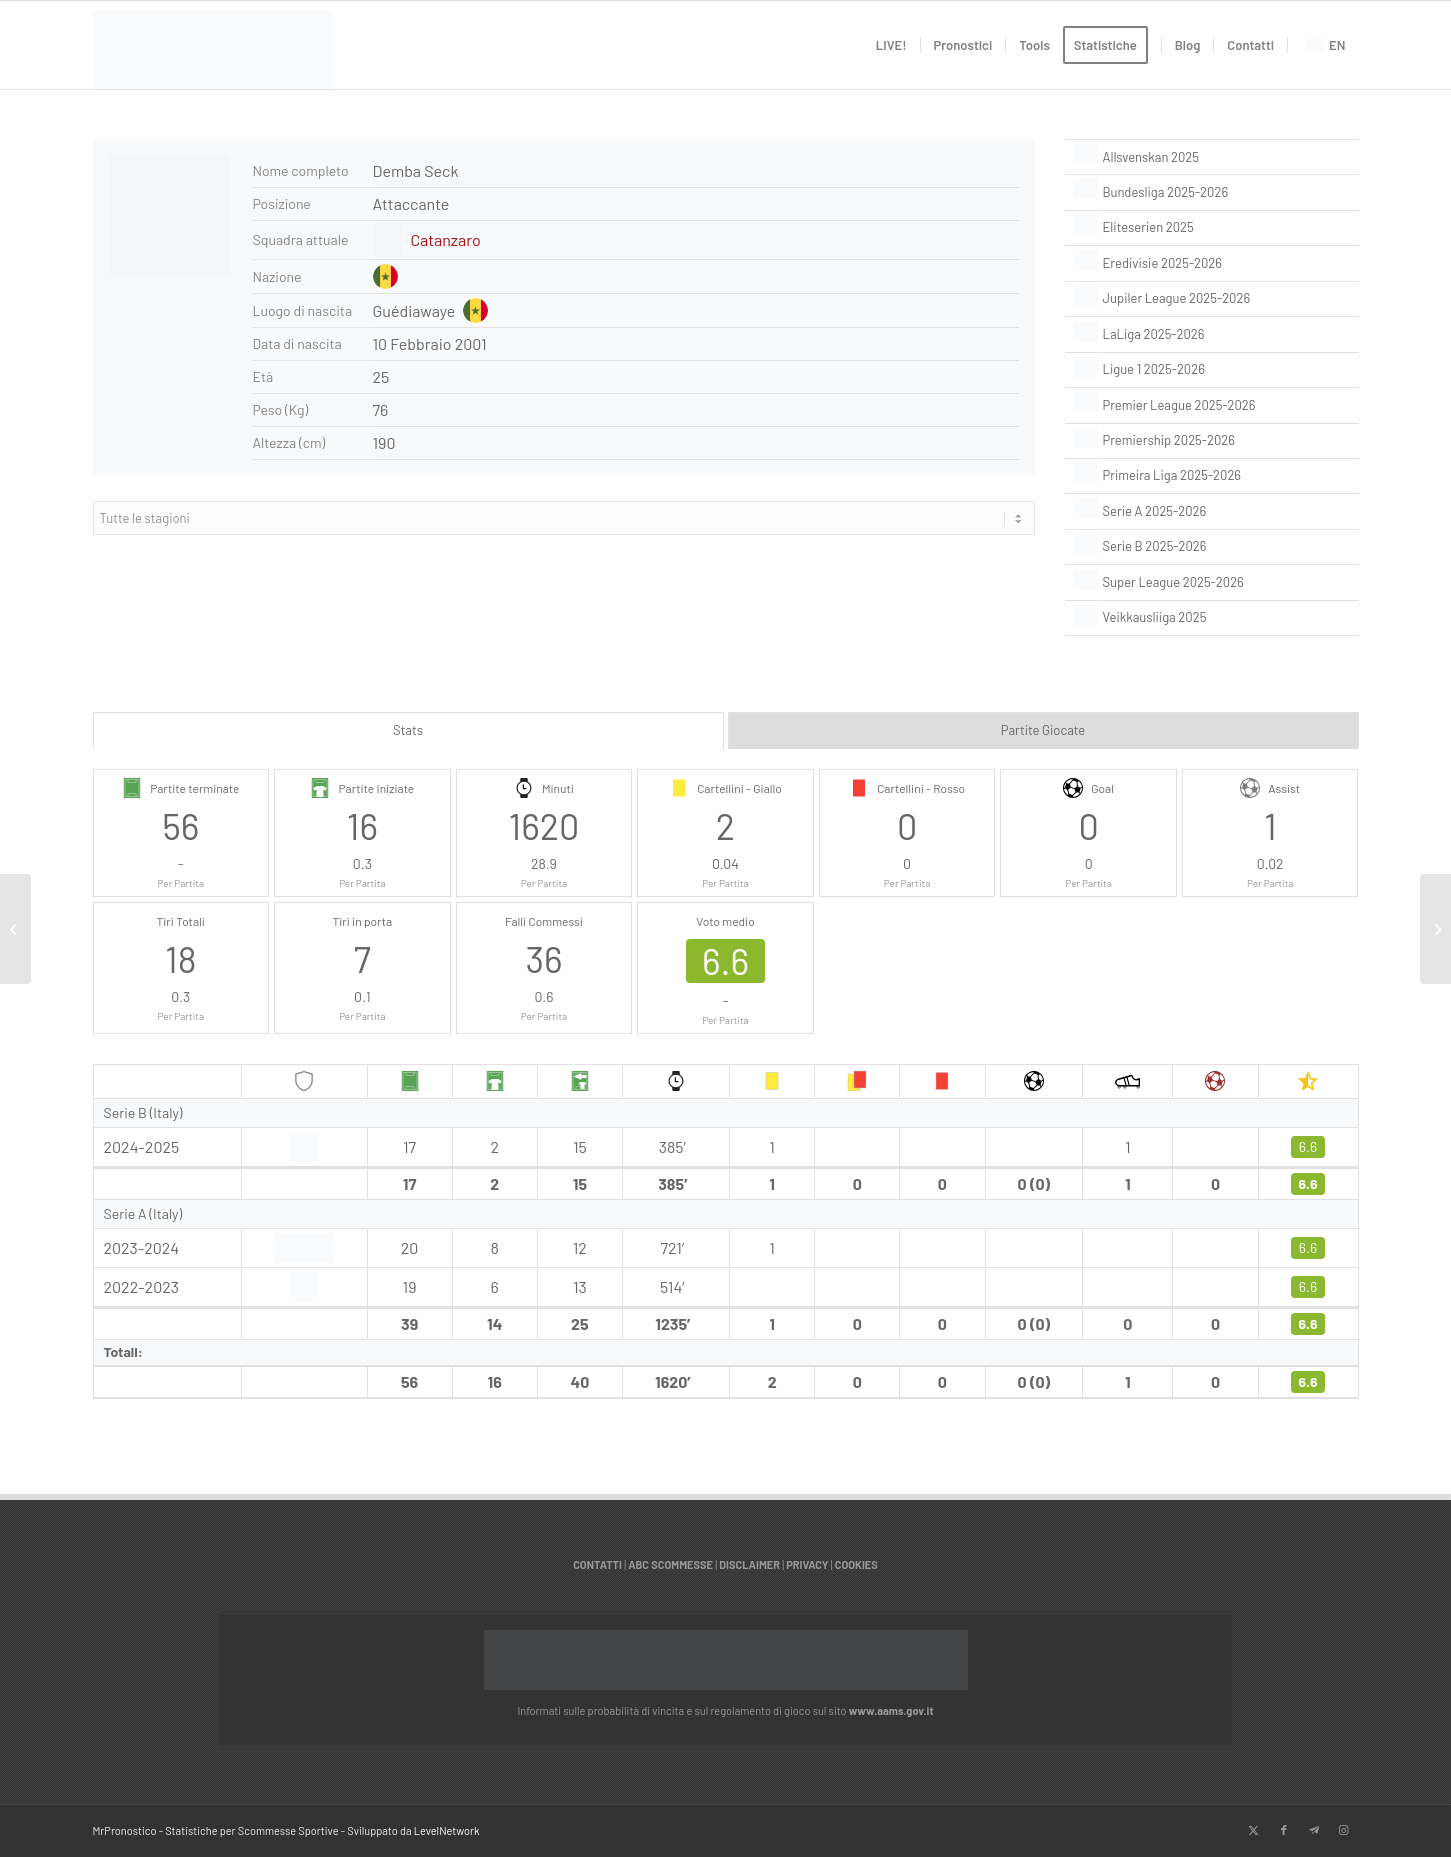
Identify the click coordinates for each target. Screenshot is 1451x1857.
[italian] (213, 55)
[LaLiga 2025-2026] (1212, 334)
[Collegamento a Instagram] (1344, 1830)
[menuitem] (891, 45)
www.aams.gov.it (891, 1710)
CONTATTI (597, 1564)
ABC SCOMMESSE (670, 1564)
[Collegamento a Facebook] (1284, 1830)
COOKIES (856, 1564)
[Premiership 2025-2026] (1212, 441)
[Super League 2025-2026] (1212, 582)
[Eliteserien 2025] (1212, 228)
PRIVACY (807, 1564)
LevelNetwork (447, 1830)
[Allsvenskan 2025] (1212, 157)
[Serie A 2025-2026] (1212, 511)
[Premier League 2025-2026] (1212, 405)
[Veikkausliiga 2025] (1212, 618)
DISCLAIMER (749, 1564)
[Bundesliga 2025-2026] (1212, 192)
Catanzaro (446, 239)
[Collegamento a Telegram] (1314, 1830)
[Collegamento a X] (1254, 1830)
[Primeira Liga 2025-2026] (1212, 476)
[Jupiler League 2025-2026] (1212, 299)
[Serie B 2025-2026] (1212, 547)
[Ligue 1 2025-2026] (1212, 370)
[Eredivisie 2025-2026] (1212, 263)
